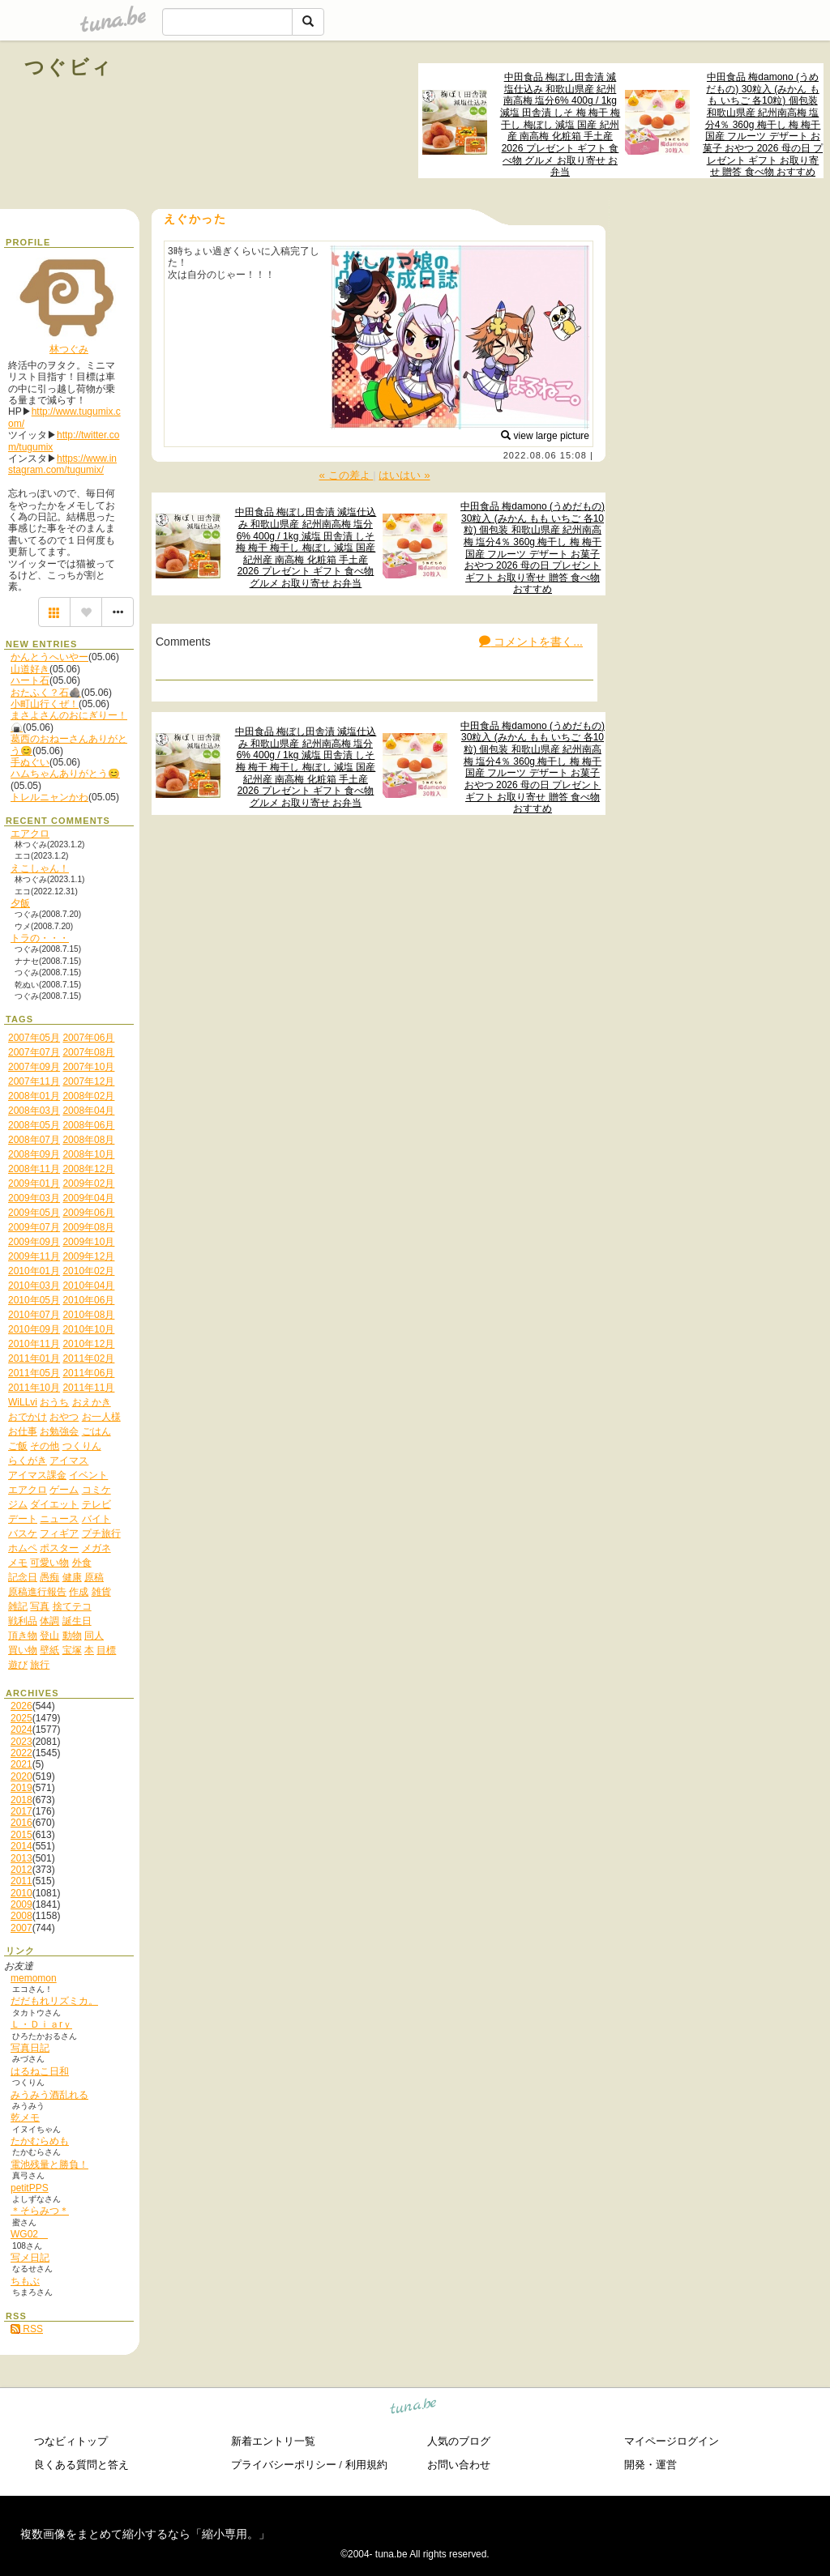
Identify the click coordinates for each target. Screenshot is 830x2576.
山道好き (30, 669)
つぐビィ (68, 67)
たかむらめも (40, 2141)
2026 (21, 1706)
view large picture (545, 435)
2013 (21, 1858)
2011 (21, 1881)
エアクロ (30, 833)
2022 (21, 1753)
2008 (21, 1915)
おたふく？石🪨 (46, 692)
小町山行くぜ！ (45, 704)
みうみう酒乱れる (49, 2094)
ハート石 (30, 680)
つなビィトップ (71, 2441)
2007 (21, 1928)
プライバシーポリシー (283, 2465)
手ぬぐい (30, 762)
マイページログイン (671, 2441)
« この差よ (346, 475)
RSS (27, 2329)
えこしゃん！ (40, 868)
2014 (21, 1846)
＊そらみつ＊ (40, 2210)
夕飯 (20, 903)
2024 (21, 1729)
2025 (21, 1718)
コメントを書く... (531, 641)
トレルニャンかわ (49, 797)
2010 (21, 1893)
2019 (21, 1787)
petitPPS (30, 2188)
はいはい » (404, 475)
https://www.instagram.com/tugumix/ (62, 464)
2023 (21, 1741)
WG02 (29, 2234)
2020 (21, 1776)
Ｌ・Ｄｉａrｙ (41, 2024)
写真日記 (30, 2048)
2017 (21, 1811)
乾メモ (25, 2117)
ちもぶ (25, 2281)
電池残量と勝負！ (49, 2164)
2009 (21, 1904)
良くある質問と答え (81, 2465)
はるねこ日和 (40, 2071)
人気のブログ (458, 2441)
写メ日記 (30, 2257)
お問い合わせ (458, 2465)
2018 (21, 1800)
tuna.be (414, 2408)
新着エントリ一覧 (273, 2441)
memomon (34, 1978)
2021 (21, 1764)
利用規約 (366, 2465)
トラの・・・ (40, 938)
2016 (21, 1822)
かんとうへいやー (49, 657)
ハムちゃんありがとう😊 (65, 773)
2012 (21, 1869)
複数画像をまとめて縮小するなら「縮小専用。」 (145, 2533)
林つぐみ (68, 349)
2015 (21, 1834)
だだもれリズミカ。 (54, 2001)
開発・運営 (650, 2465)
